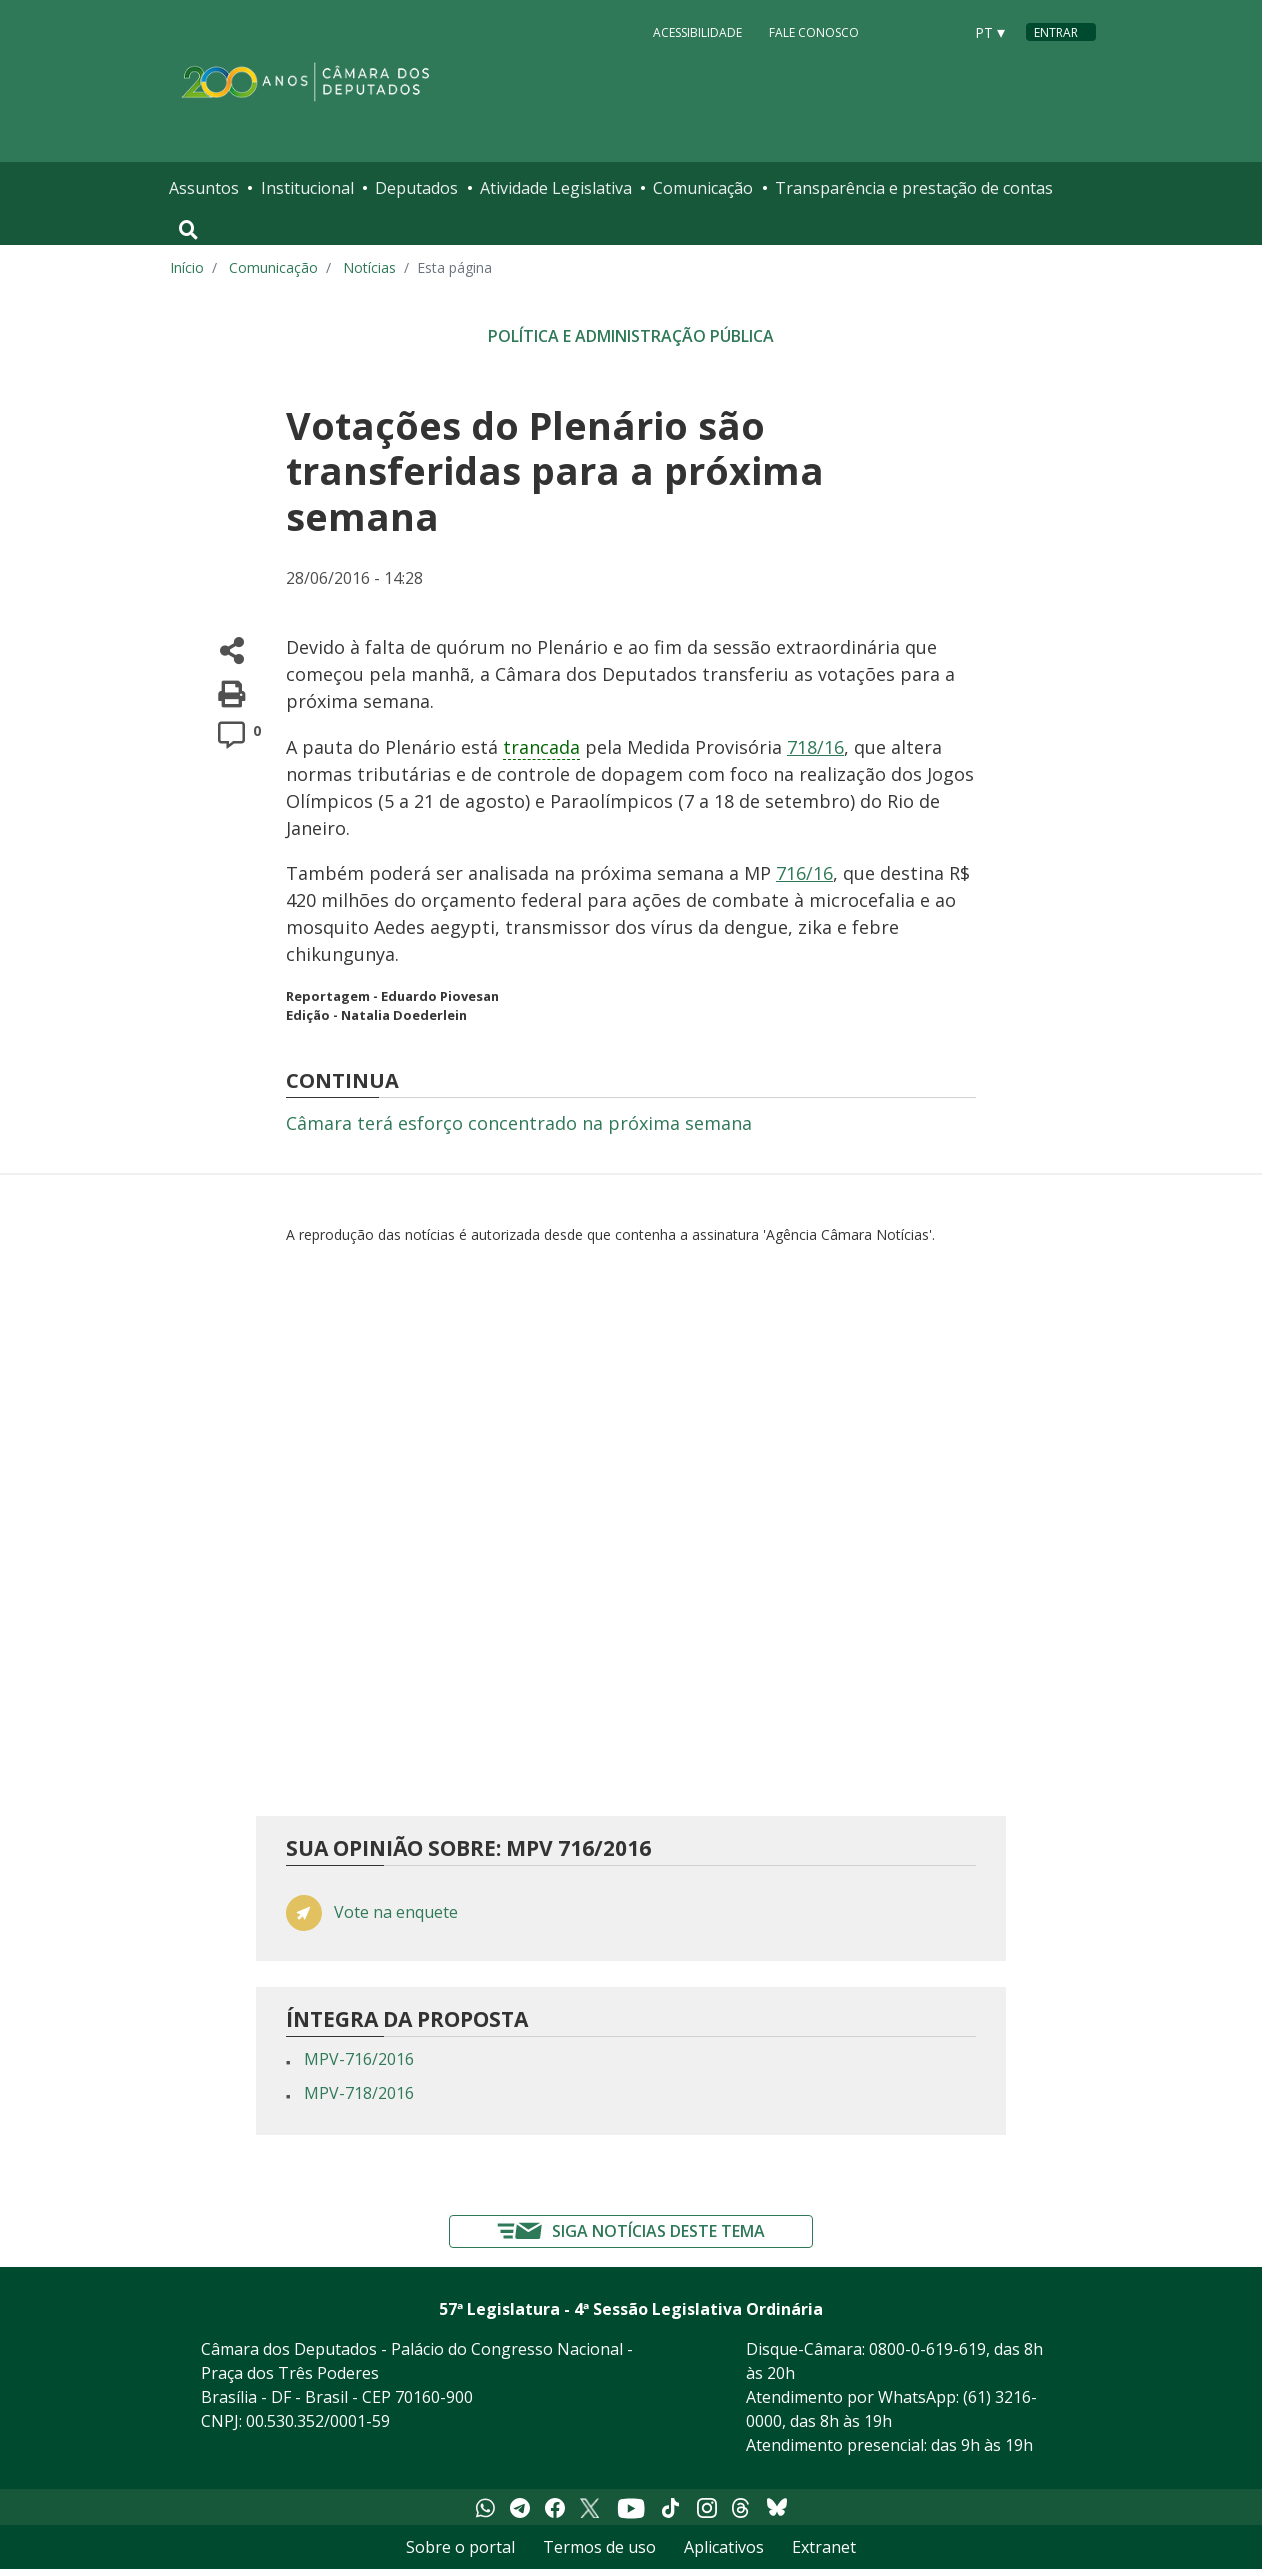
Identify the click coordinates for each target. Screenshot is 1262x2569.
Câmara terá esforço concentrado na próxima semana (519, 1123)
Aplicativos (724, 2547)
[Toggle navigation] (188, 230)
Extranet (824, 2547)
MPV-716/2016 (359, 2059)
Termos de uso (599, 2547)
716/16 (804, 873)
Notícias (369, 267)
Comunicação (703, 188)
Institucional (307, 188)
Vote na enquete (396, 1912)
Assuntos (204, 188)
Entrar (1056, 32)
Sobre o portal (460, 2547)
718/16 (815, 747)
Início (187, 267)
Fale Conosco (814, 31)
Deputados (416, 188)
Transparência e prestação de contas (914, 188)
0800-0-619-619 (927, 2349)
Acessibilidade (697, 31)
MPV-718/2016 (359, 2093)
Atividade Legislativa (556, 188)
